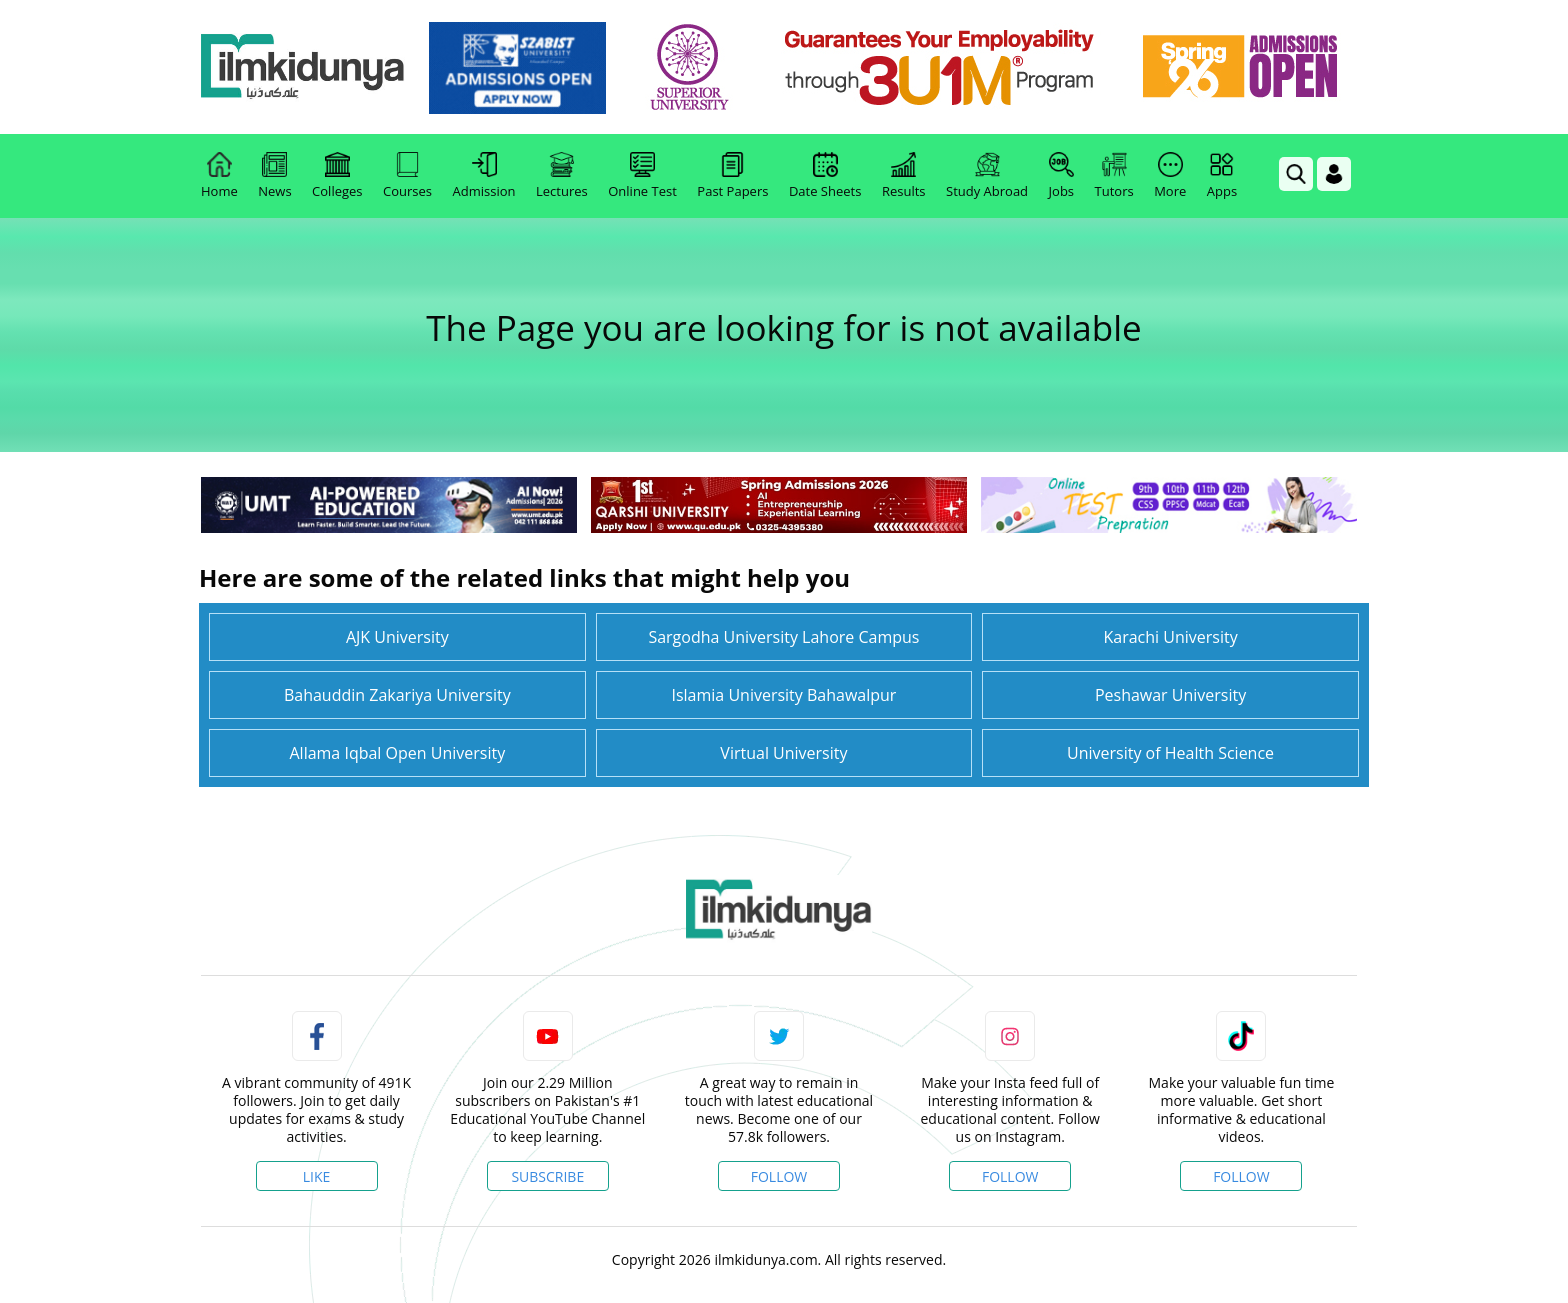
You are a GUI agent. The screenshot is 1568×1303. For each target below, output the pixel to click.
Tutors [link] (1114, 176)
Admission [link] (484, 176)
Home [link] (219, 176)
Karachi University (1170, 637)
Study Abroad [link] (987, 176)
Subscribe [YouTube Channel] (547, 1176)
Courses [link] (407, 176)
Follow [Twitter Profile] (779, 1176)
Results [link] (904, 176)
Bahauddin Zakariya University (397, 695)
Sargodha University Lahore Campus (783, 637)
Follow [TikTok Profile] (1241, 1176)
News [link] (274, 176)
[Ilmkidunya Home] (311, 67)
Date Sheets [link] (825, 176)
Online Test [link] (642, 176)
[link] (525, 68)
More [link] (1170, 176)
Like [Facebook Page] (317, 1176)
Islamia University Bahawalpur (783, 695)
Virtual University (783, 753)
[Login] (1334, 174)
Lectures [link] (562, 176)
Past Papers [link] (732, 176)
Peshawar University (1170, 695)
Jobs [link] (1061, 176)
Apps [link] (1222, 176)
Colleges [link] (337, 176)
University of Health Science (1170, 753)
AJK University (397, 637)
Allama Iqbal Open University (397, 753)
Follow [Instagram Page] (1010, 1176)
